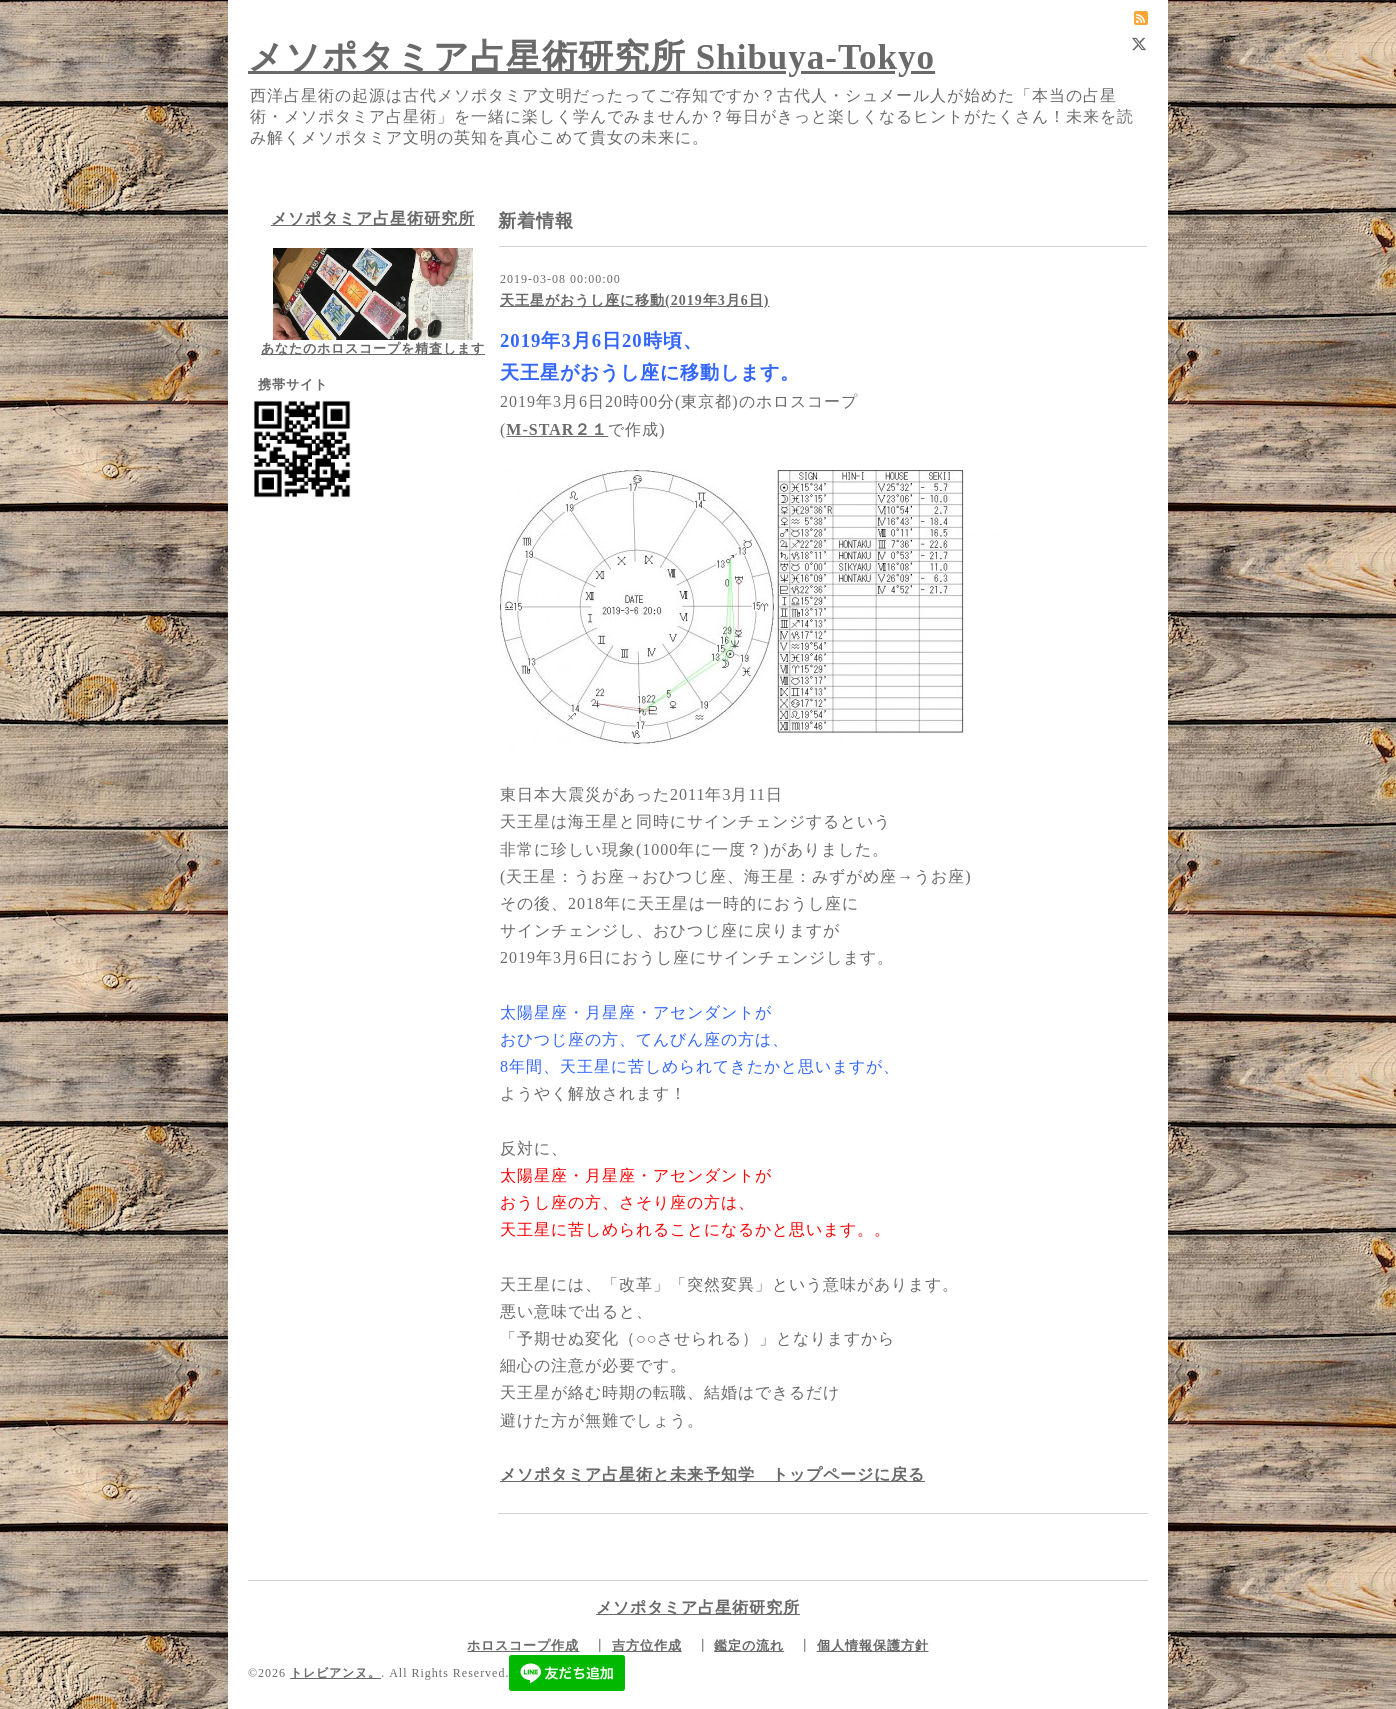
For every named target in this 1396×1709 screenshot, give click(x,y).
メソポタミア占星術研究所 (373, 218)
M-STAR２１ (557, 429)
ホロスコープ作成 (523, 1645)
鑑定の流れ (749, 1645)
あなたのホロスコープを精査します (373, 348)
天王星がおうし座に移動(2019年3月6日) (634, 300)
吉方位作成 (647, 1645)
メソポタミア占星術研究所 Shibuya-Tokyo (591, 57)
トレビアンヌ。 (335, 1673)
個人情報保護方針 (873, 1645)
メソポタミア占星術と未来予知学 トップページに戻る (712, 1474)
